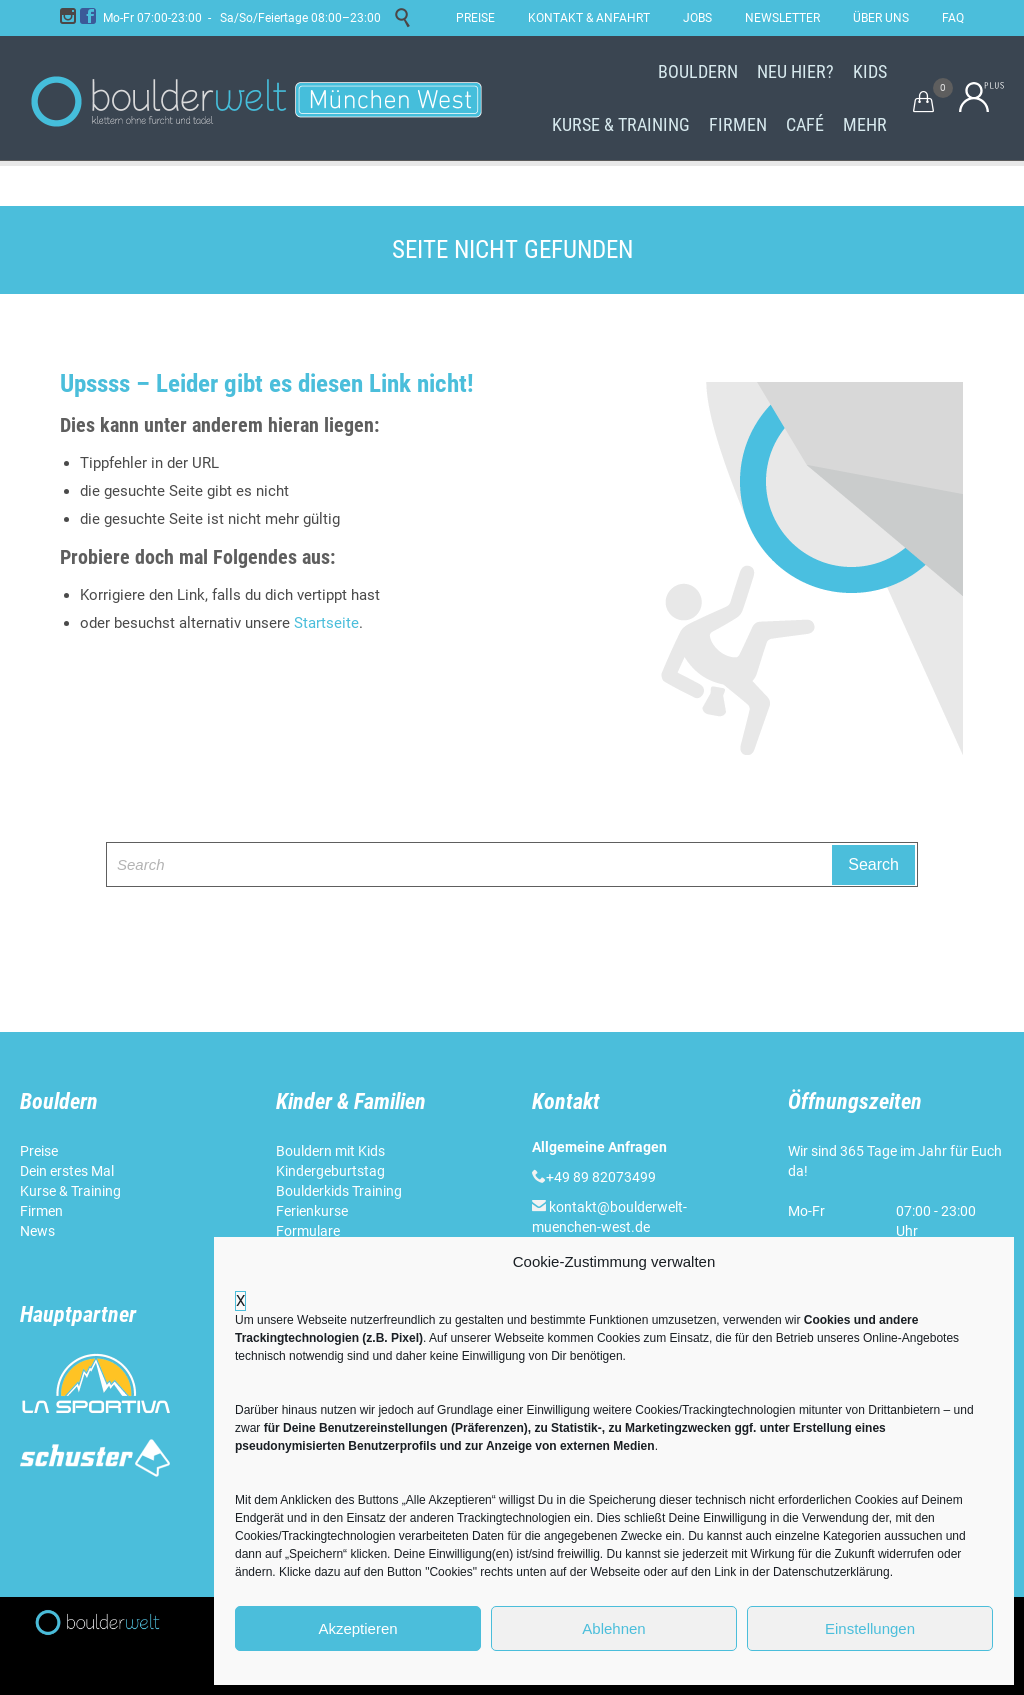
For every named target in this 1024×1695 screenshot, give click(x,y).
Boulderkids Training (339, 1191)
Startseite (326, 623)
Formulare (308, 1231)
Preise (39, 1151)
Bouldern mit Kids (330, 1151)
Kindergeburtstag (332, 1171)
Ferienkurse (312, 1211)
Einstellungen (870, 1628)
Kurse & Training (70, 1191)
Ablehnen (613, 1628)
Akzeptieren (357, 1628)
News (37, 1231)
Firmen (41, 1211)
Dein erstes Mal (68, 1171)
